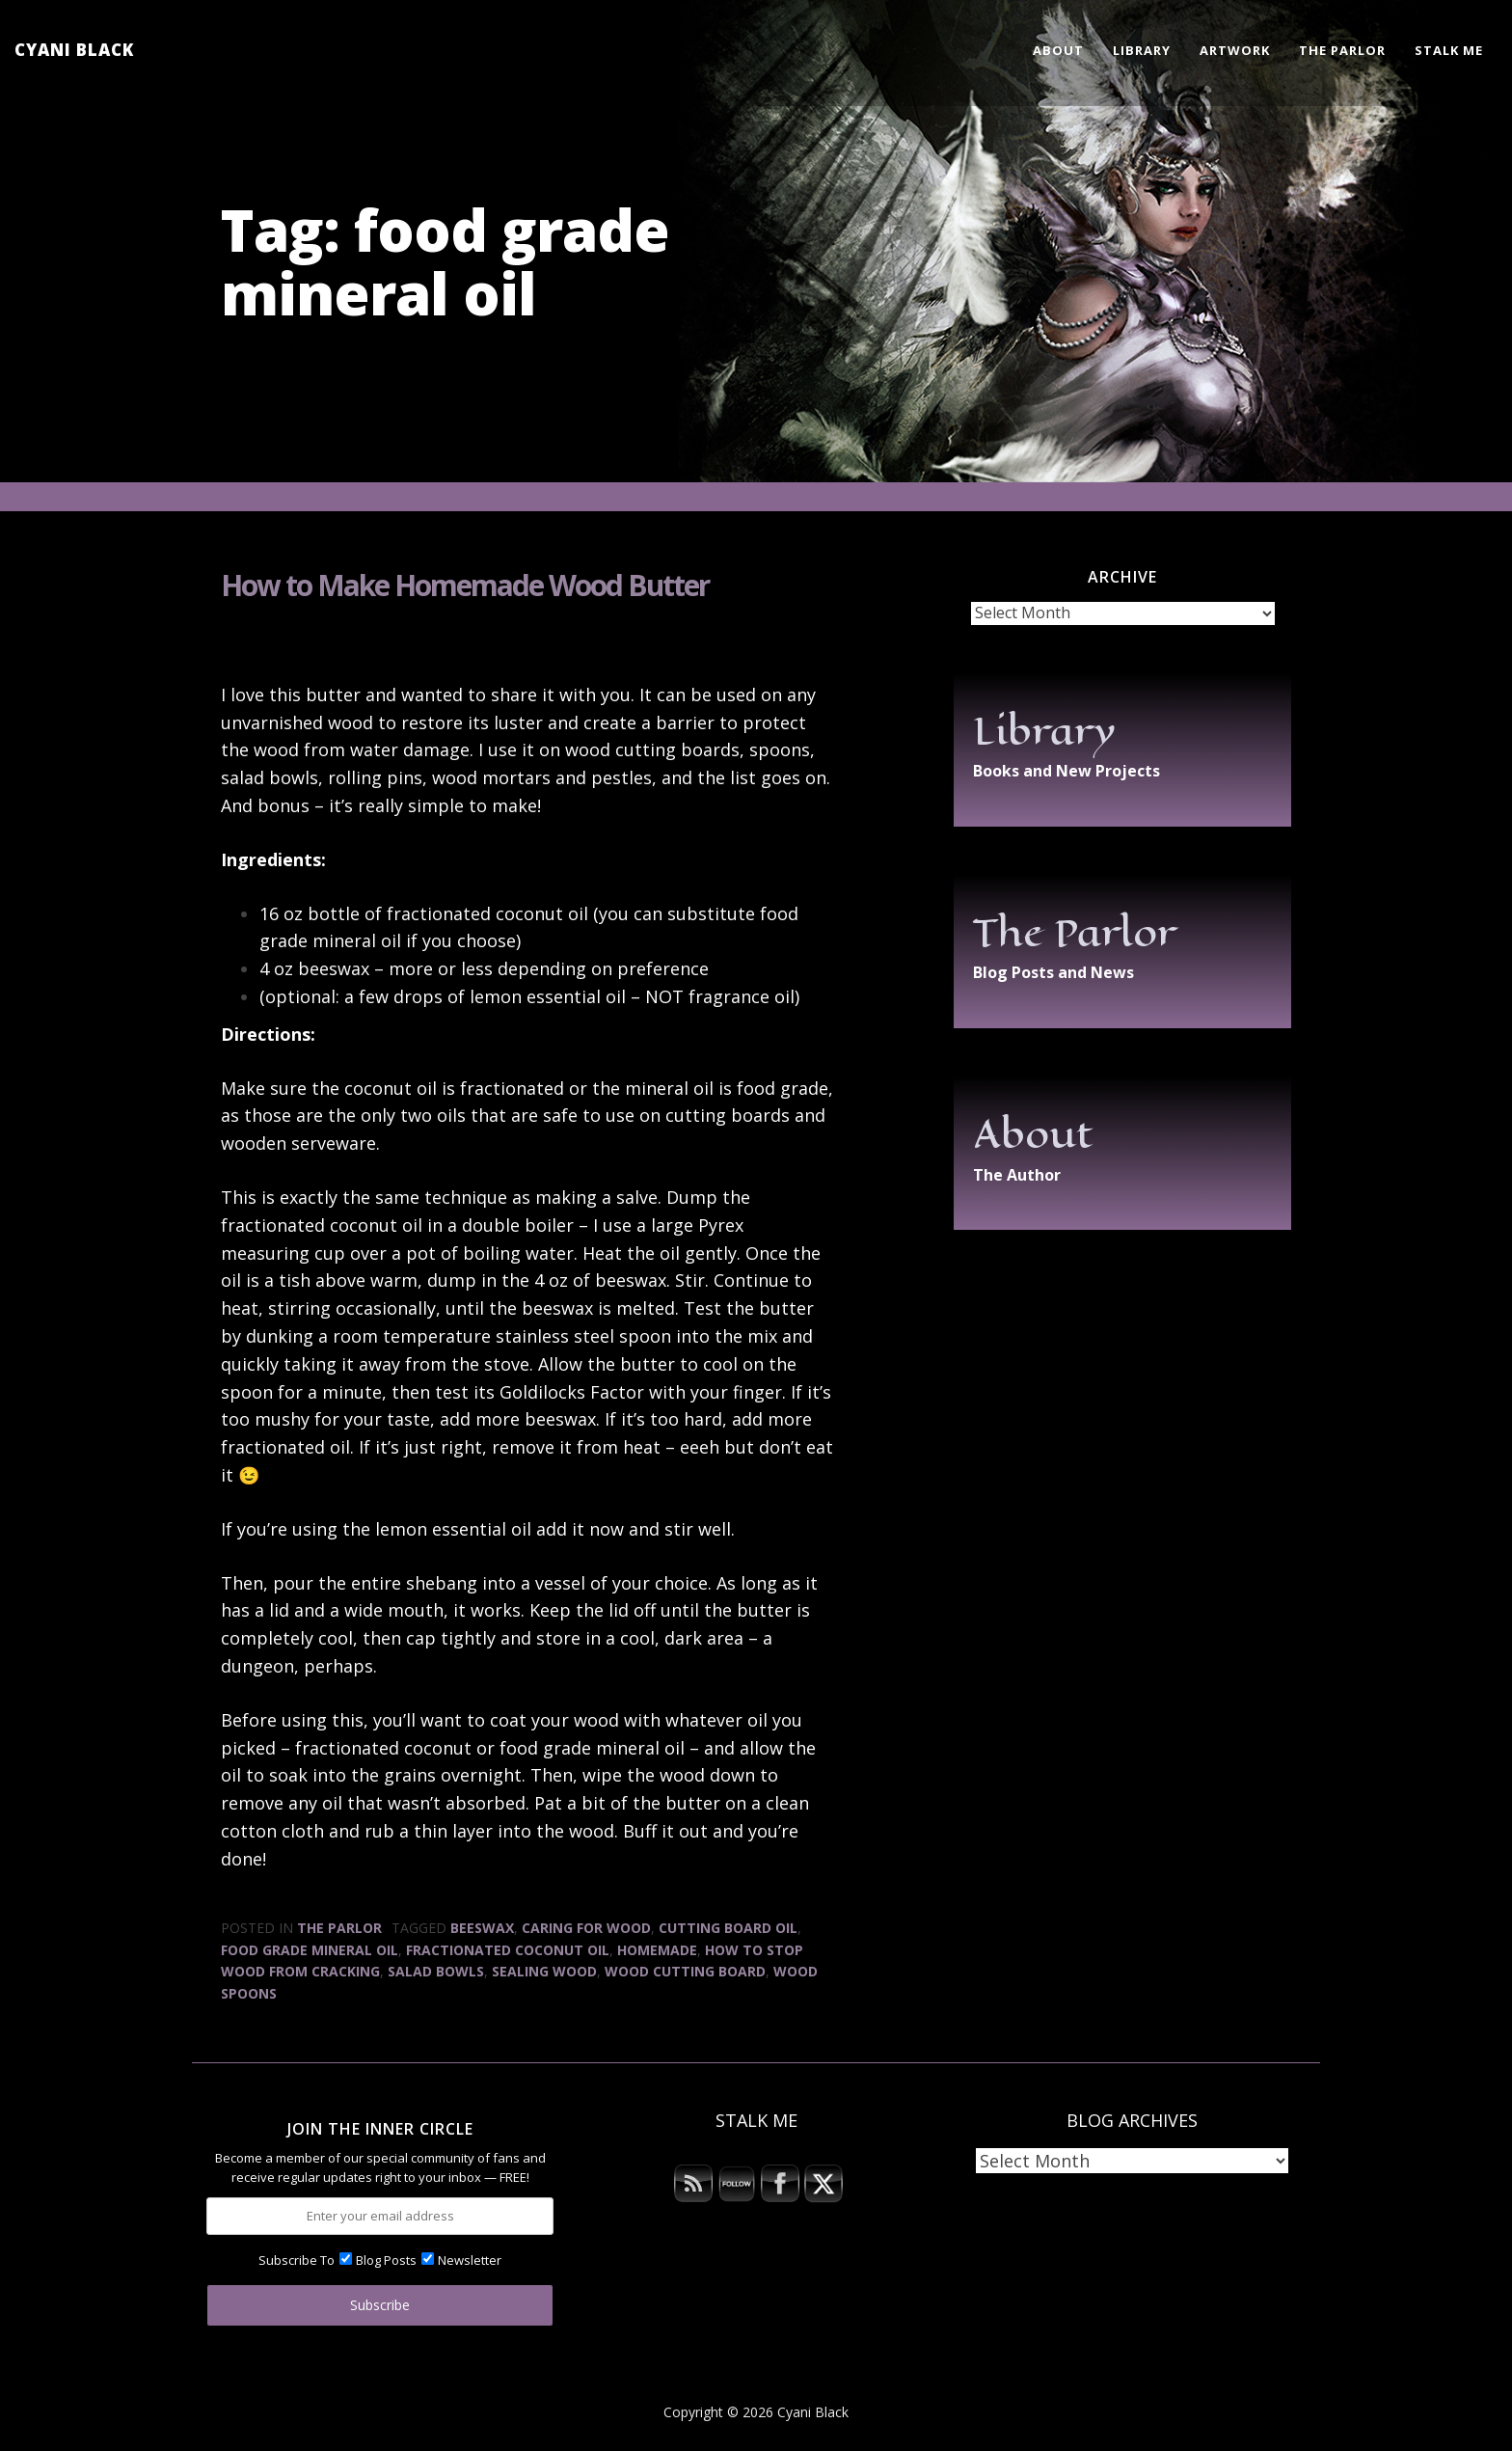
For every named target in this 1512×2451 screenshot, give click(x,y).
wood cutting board (685, 1971)
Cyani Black (74, 50)
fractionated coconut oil (507, 1950)
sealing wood (544, 1971)
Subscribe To (296, 2260)
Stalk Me (1449, 50)
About (1058, 50)
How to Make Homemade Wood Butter (465, 585)
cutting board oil (728, 1928)
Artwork (1235, 50)
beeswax (482, 1928)
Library (1142, 50)
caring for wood (586, 1928)
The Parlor (1342, 50)
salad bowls (436, 1971)
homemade (657, 1950)
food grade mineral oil (309, 1950)
